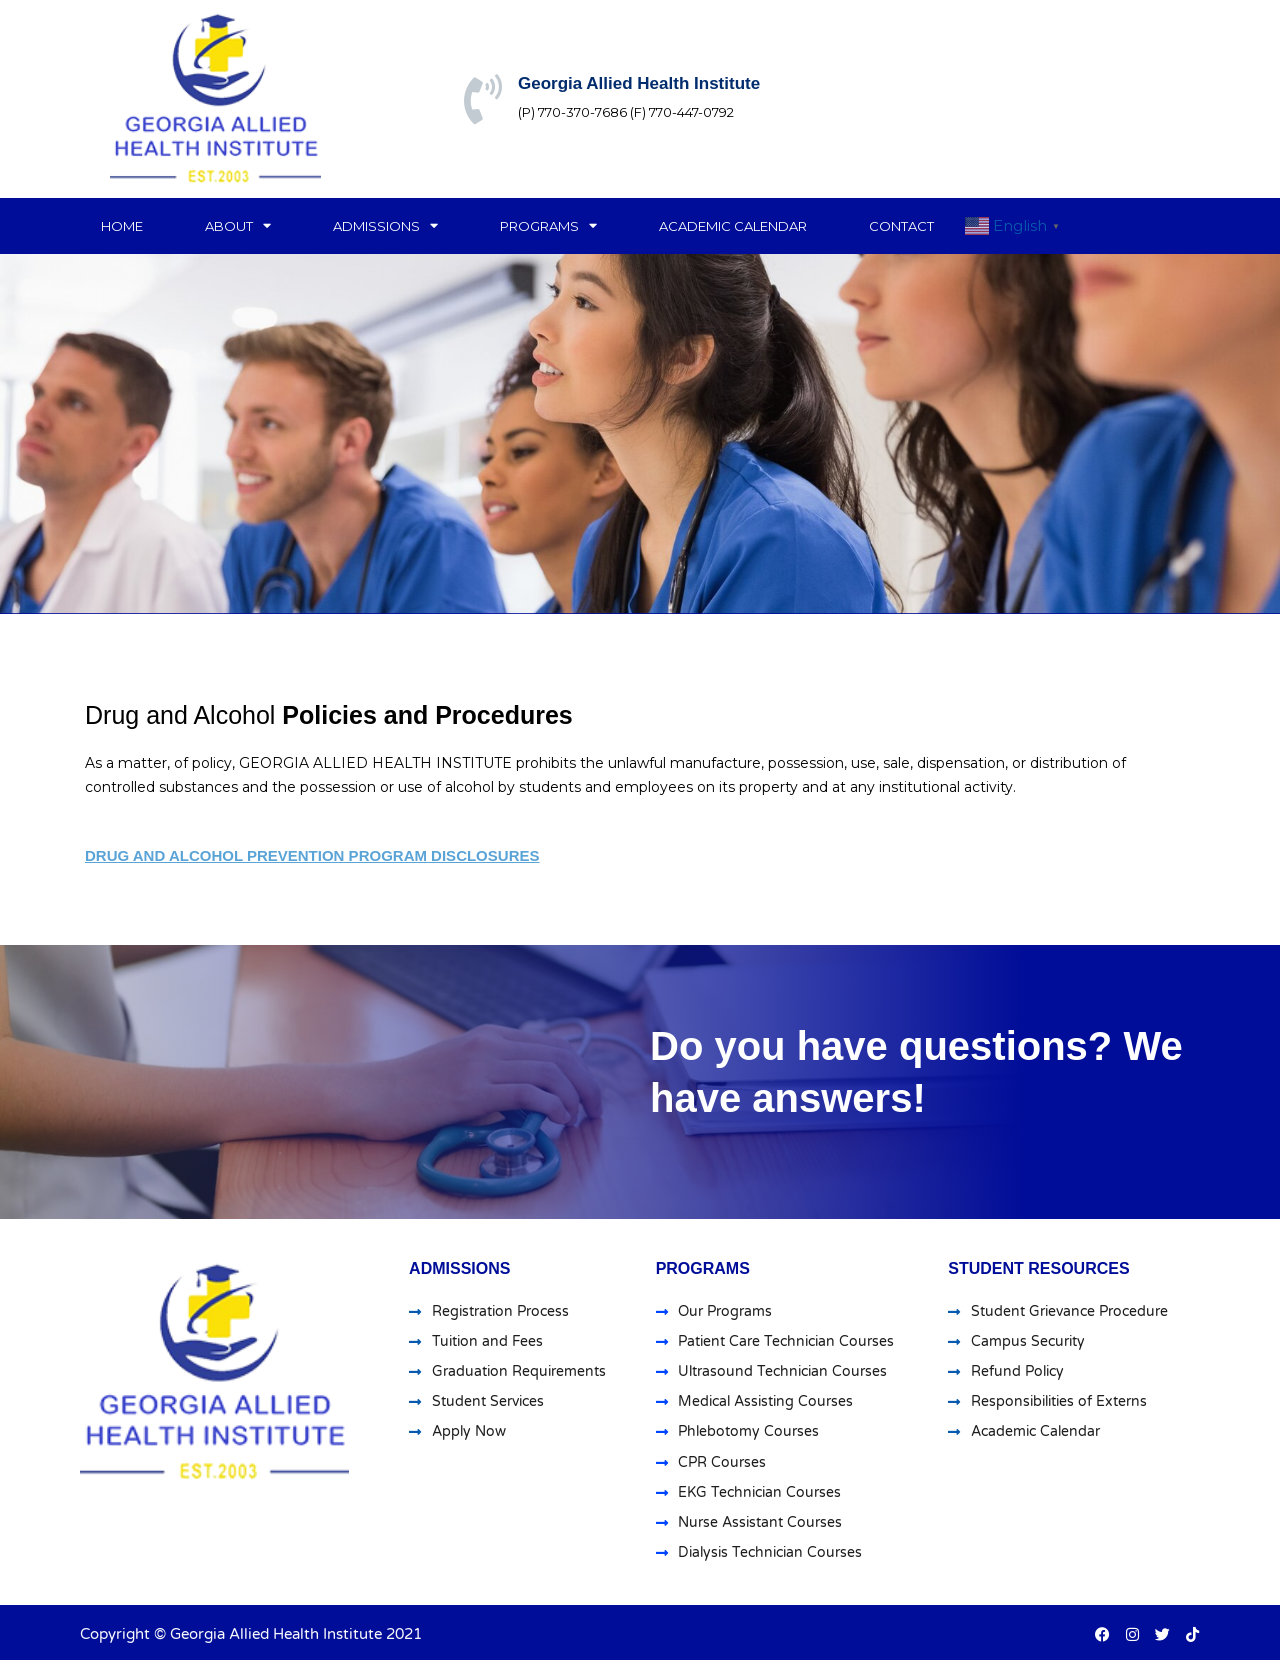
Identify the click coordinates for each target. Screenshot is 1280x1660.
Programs (548, 225)
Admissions (385, 225)
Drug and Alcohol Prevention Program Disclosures (312, 855)
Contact (901, 226)
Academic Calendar (733, 226)
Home (122, 226)
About (238, 225)
